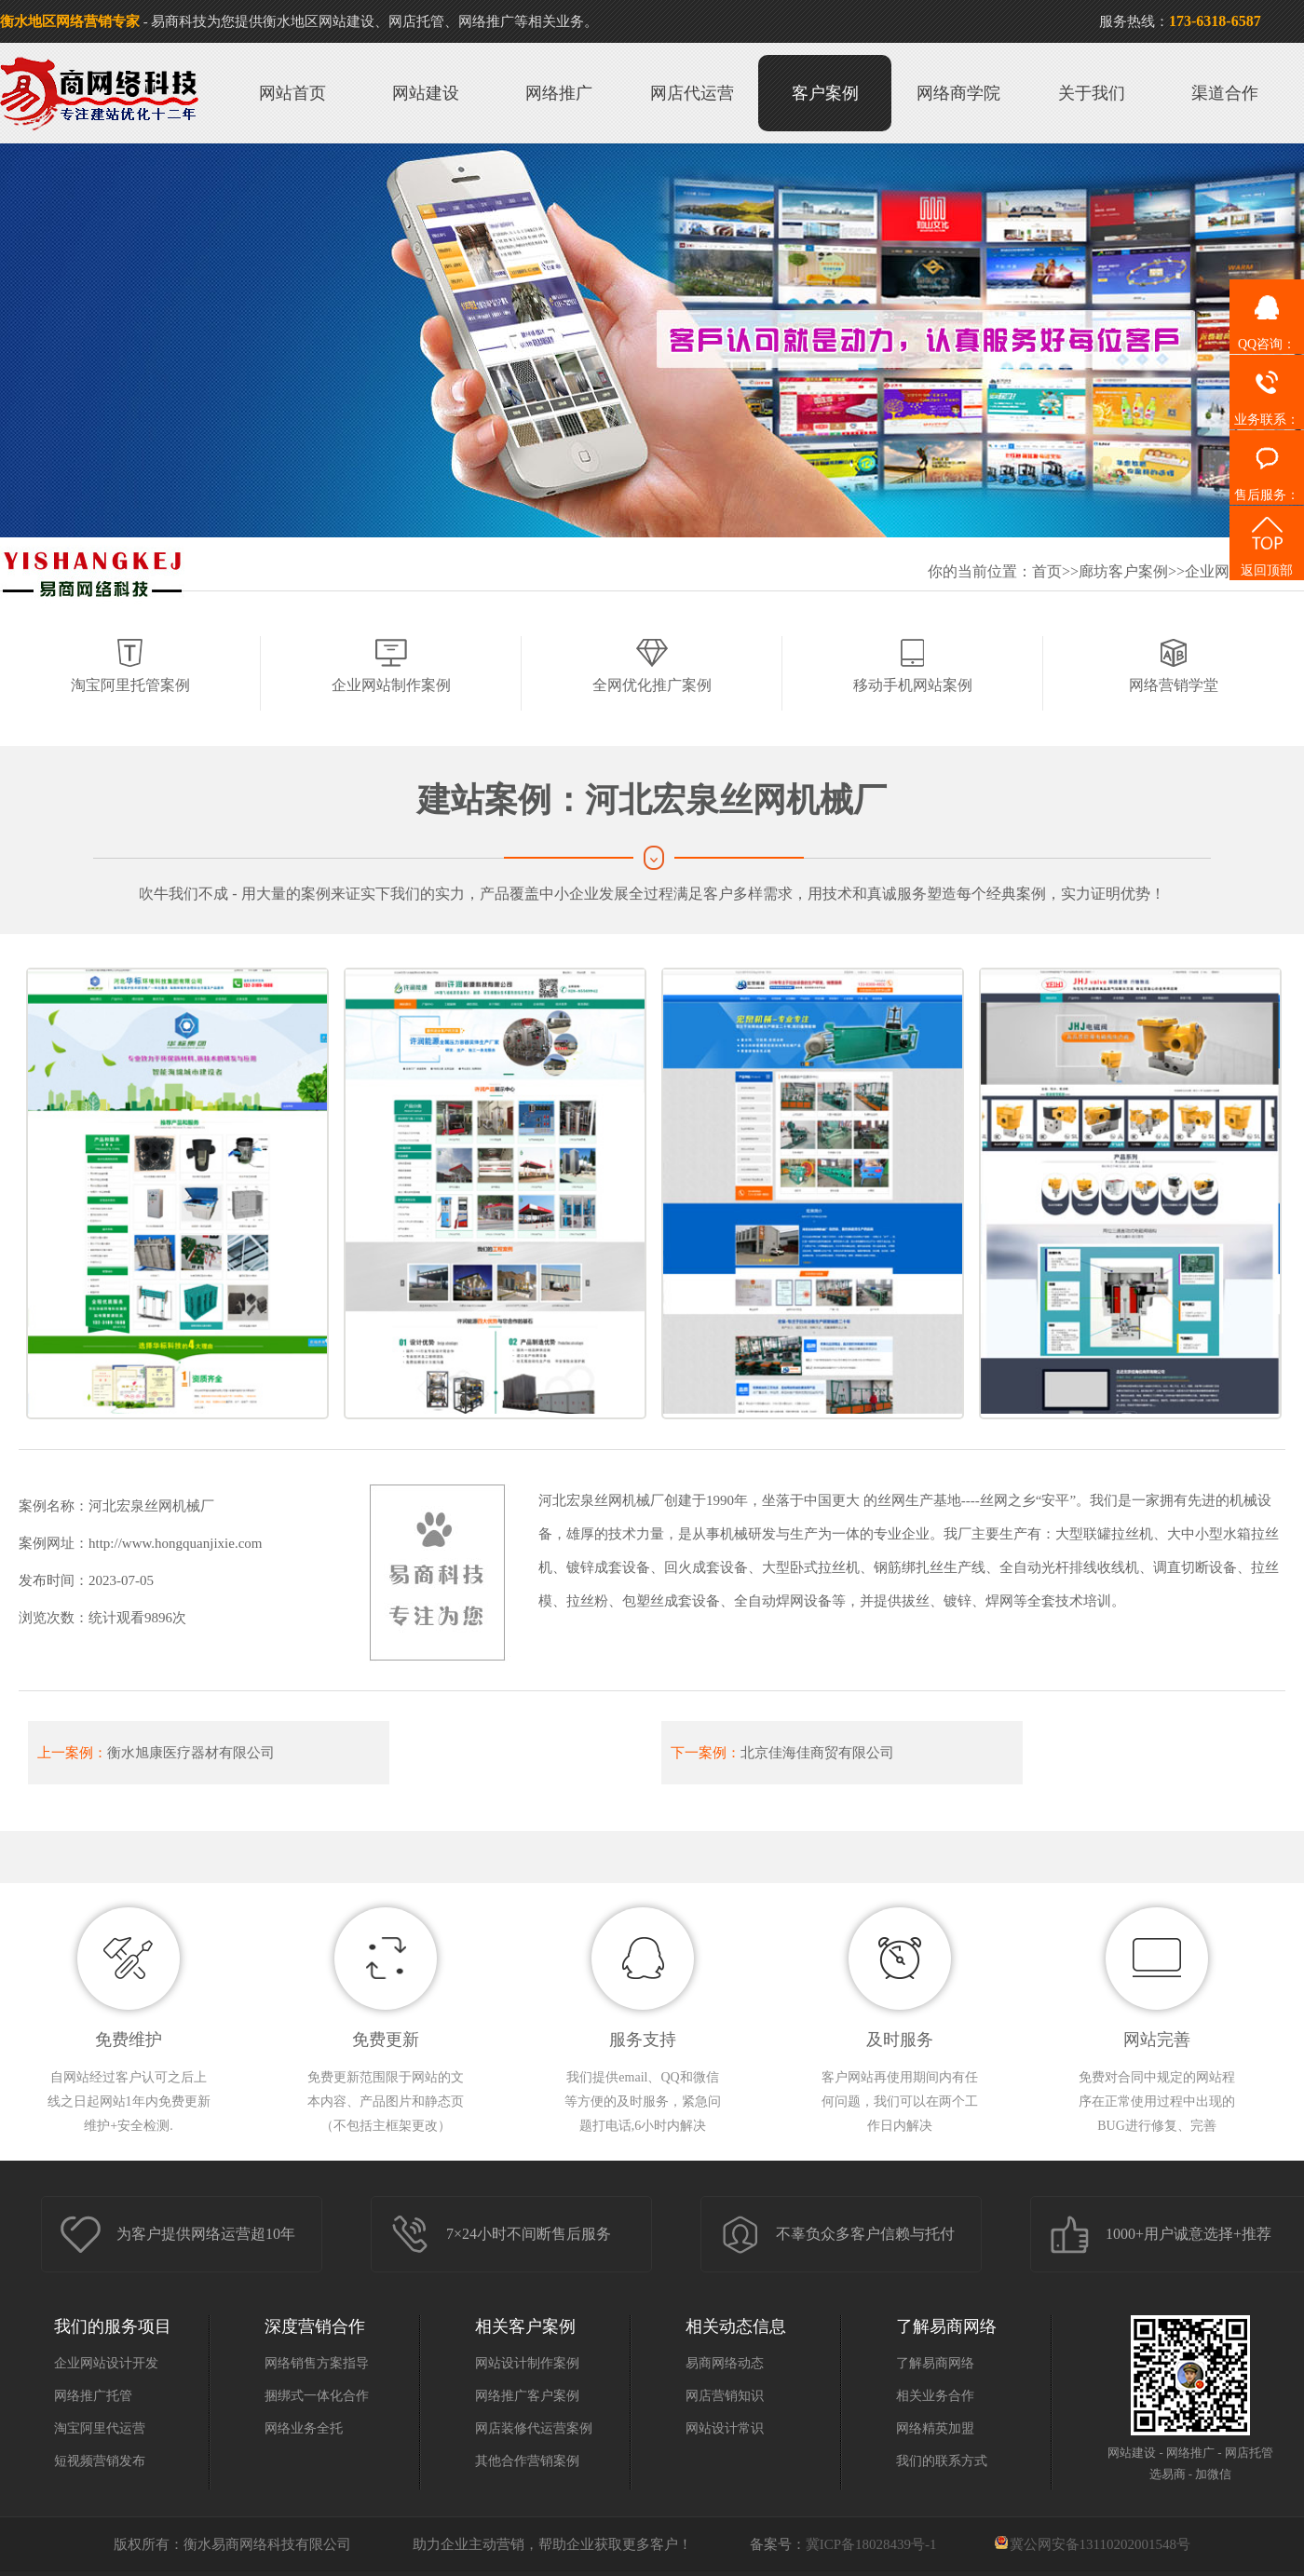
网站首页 (292, 93)
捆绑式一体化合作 (317, 2396)
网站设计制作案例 (527, 2363)
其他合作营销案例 (527, 2461)
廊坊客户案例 (1123, 571)
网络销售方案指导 (317, 2363)
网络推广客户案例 (527, 2396)
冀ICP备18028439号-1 (871, 2544)
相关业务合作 (935, 2396)
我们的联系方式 (941, 2461)
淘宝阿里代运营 (99, 2428)
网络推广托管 (93, 2396)
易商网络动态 (725, 2363)
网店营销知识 (725, 2396)
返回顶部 (1267, 541)
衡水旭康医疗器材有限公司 (191, 1752)
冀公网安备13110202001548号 (1100, 2544)
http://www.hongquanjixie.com (175, 1543)
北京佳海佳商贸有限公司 (817, 1752)
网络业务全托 (304, 2428)
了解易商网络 (935, 2363)
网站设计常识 (725, 2428)
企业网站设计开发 (106, 2363)
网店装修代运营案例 (533, 2428)
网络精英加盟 (935, 2428)
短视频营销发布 (99, 2461)
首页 (1047, 571)
